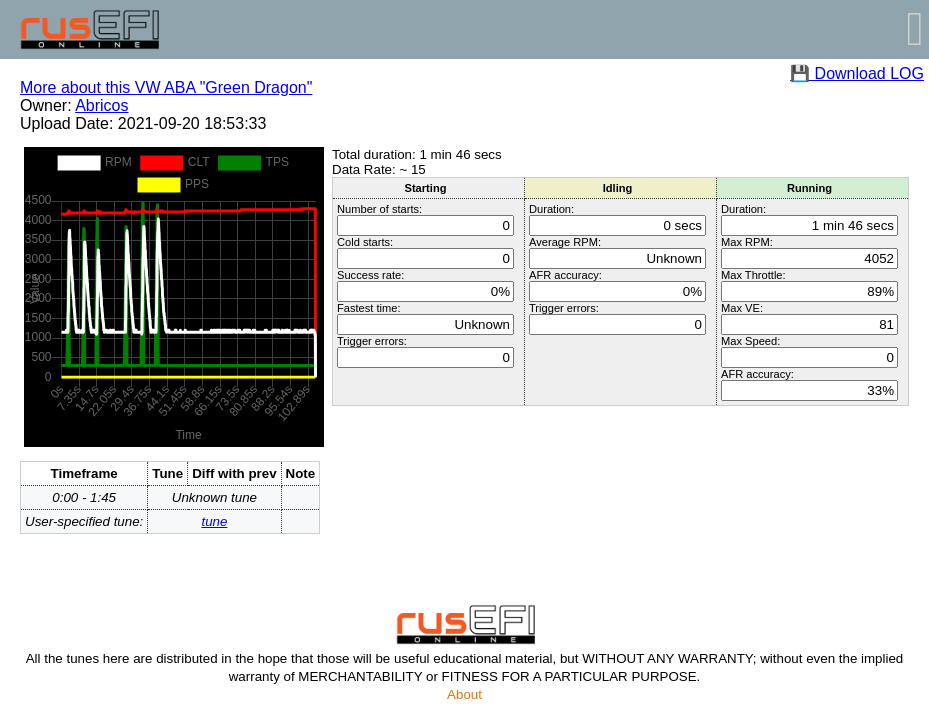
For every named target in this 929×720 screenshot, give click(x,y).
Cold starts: (365, 242)
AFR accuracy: (565, 275)
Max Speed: (750, 341)
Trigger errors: (372, 341)
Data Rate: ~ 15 (379, 169)
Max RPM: (747, 242)
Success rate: (370, 275)
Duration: (551, 209)
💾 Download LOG (857, 73)
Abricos (101, 105)
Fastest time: (369, 308)
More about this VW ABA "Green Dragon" (166, 87)
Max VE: (742, 308)
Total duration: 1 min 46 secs (417, 154)
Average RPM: (565, 242)
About (464, 694)
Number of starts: (379, 209)
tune (214, 521)
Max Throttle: (753, 275)
